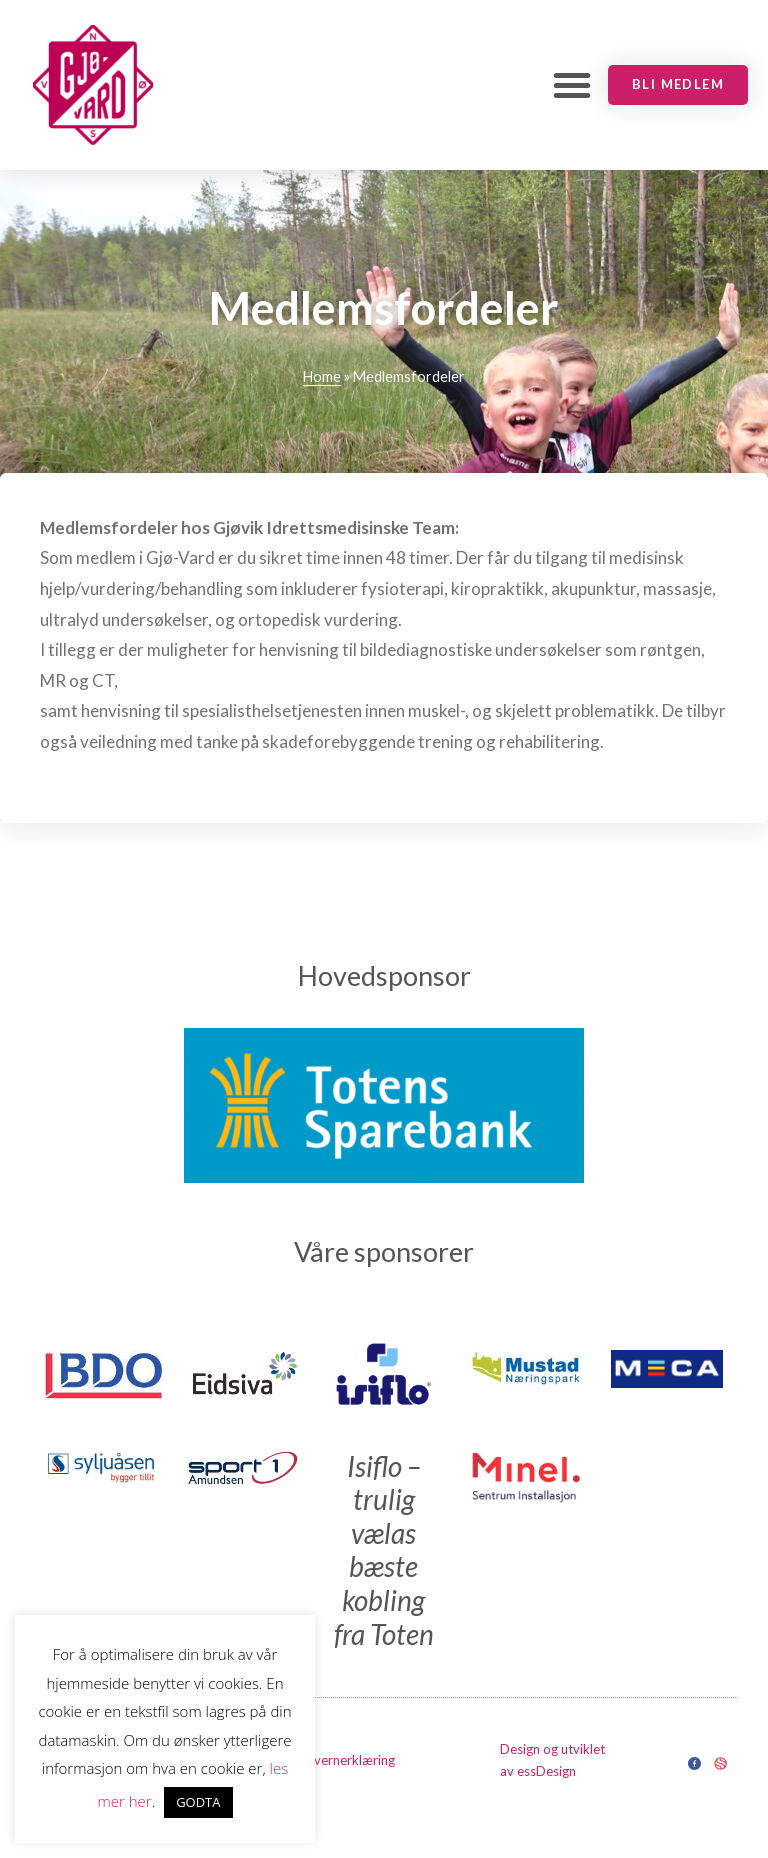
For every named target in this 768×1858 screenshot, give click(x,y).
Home (322, 376)
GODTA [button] (198, 1802)
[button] (572, 85)
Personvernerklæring (334, 1760)
